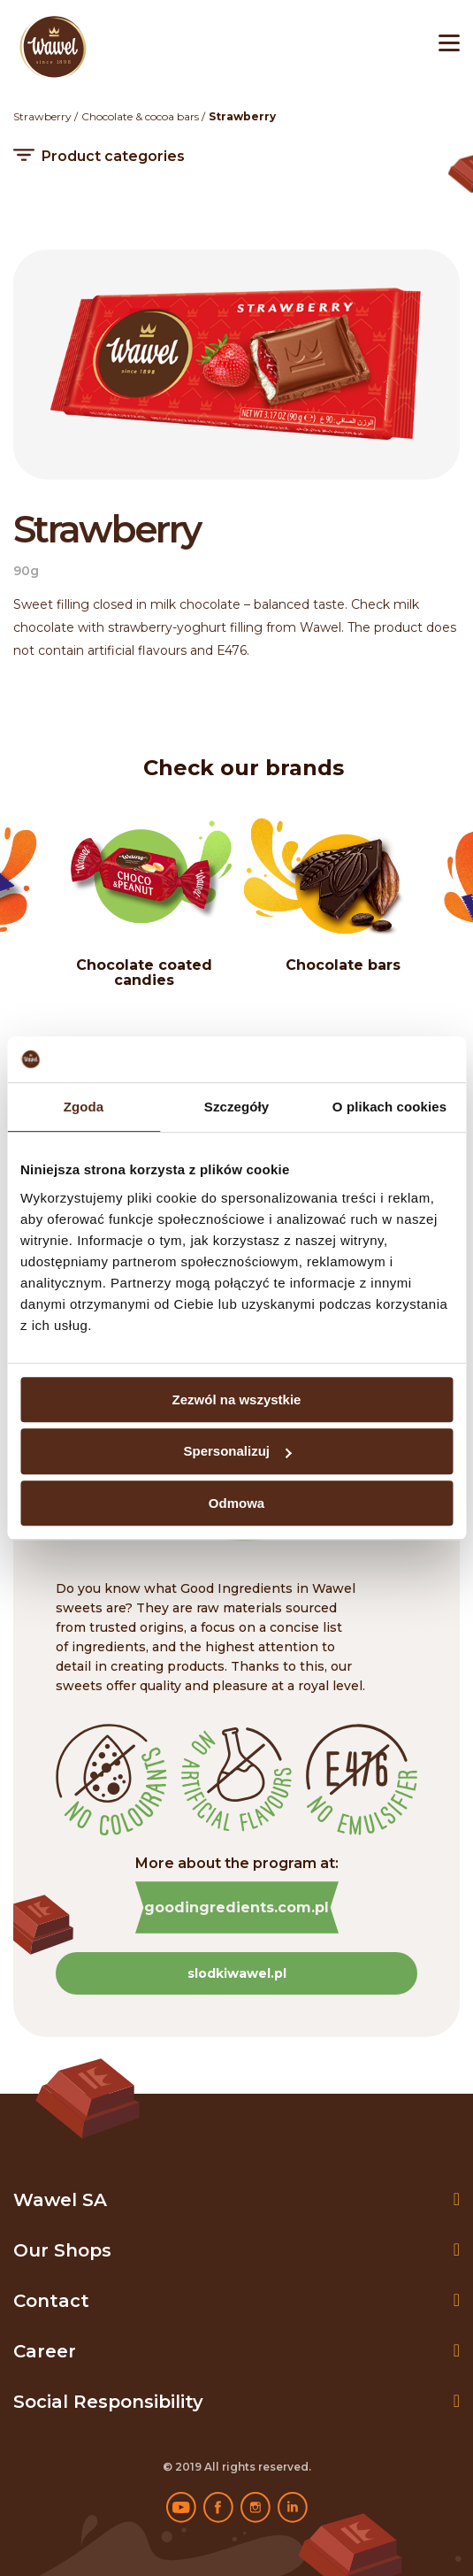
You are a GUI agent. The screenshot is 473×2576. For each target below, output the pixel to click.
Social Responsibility (108, 2401)
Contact (51, 2300)
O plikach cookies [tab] (389, 1106)
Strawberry (42, 116)
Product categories (113, 157)
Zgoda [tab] (84, 1106)
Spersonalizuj (237, 1450)
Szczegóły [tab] (236, 1106)
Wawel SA (60, 2200)
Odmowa (236, 1503)
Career (44, 2351)
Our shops (62, 2250)
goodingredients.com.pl (236, 1907)
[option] (342, 893)
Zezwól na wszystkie (236, 1399)
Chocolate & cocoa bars (140, 116)
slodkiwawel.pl (236, 1973)
